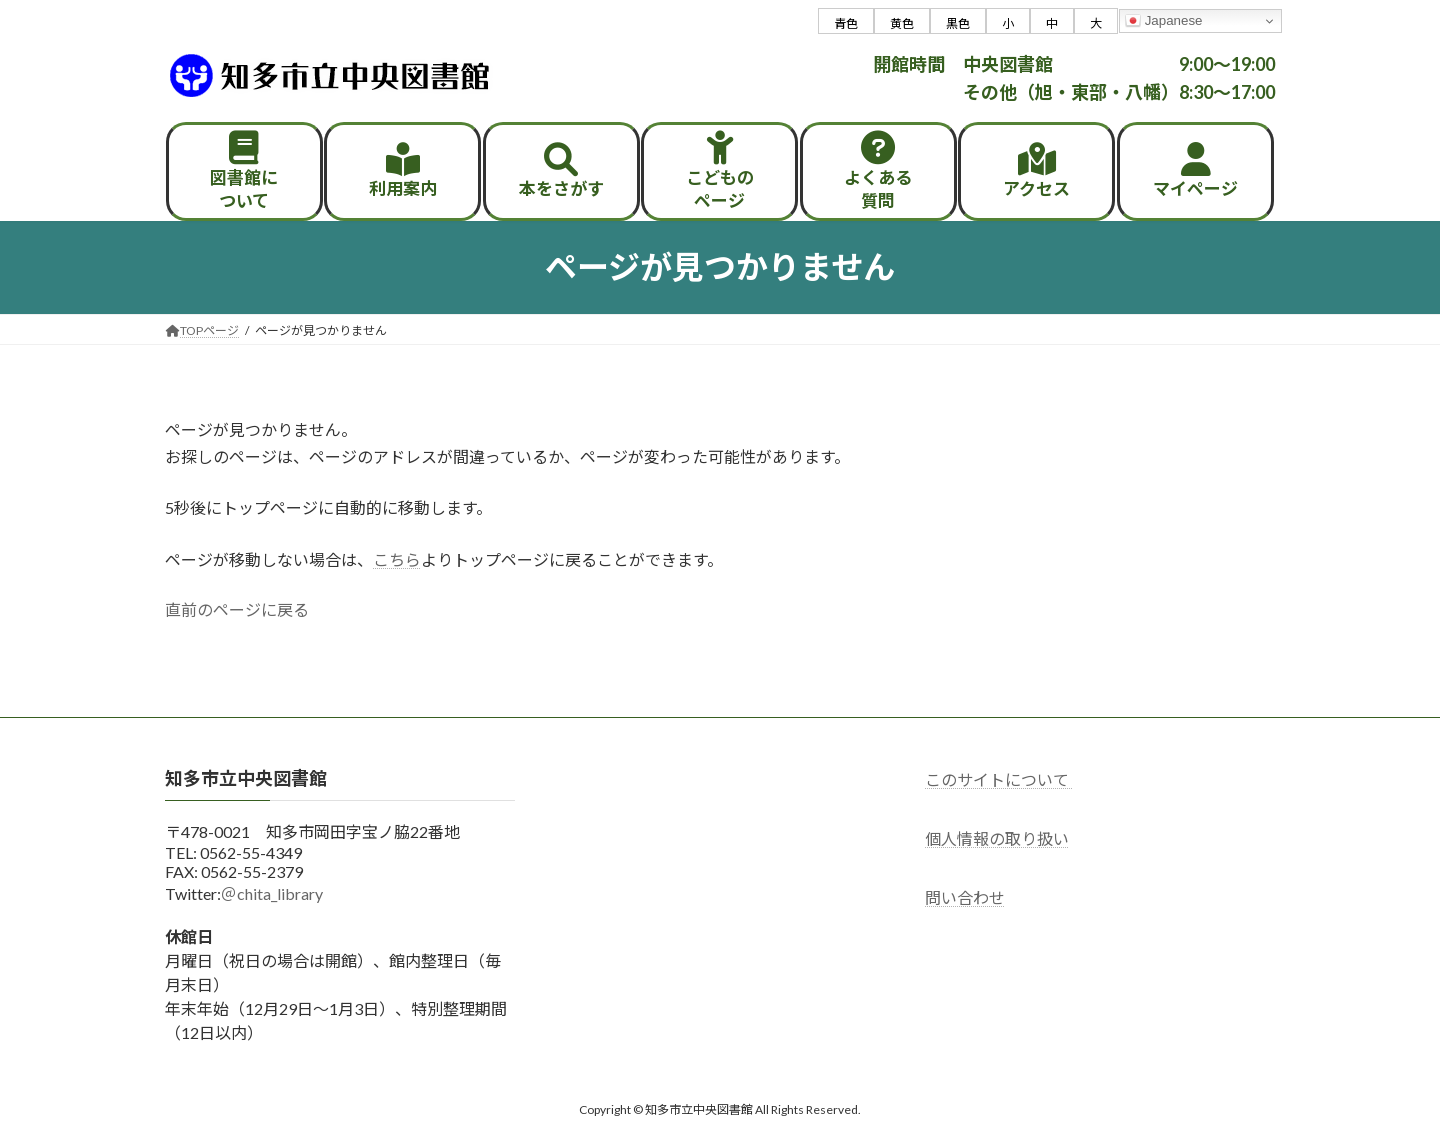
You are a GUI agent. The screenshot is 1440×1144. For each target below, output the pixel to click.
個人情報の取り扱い (997, 838)
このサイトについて (998, 779)
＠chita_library (272, 893)
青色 (846, 23)
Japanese (1164, 21)
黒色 (958, 23)
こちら (397, 559)
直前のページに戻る (237, 609)
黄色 (902, 23)
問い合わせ (965, 897)
